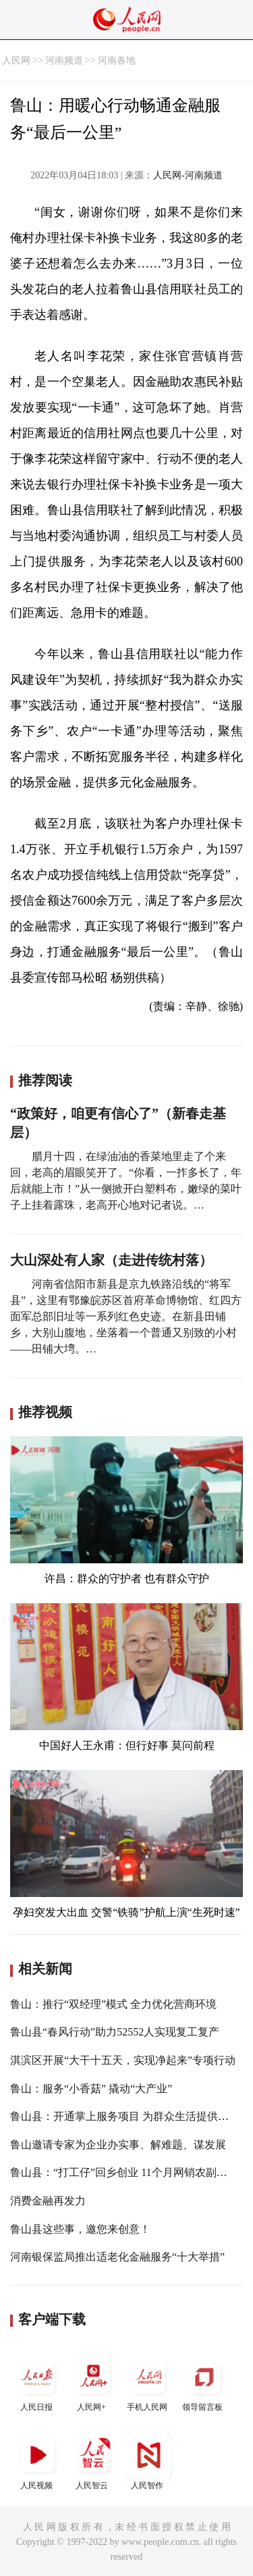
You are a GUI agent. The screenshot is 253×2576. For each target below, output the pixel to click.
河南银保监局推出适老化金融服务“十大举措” (117, 2257)
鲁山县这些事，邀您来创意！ (80, 2229)
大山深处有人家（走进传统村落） (111, 1260)
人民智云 (93, 2460)
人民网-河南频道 (188, 175)
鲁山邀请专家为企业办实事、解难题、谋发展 (118, 2144)
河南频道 (64, 60)
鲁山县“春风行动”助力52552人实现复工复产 (114, 2032)
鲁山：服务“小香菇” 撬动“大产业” (91, 2088)
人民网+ (93, 2382)
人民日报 (37, 2382)
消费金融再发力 (48, 2200)
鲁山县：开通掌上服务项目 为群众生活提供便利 (125, 2116)
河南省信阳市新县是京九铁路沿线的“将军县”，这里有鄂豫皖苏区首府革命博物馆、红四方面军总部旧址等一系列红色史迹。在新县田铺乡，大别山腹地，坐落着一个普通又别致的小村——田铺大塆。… (126, 1316)
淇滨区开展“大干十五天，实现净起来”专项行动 (122, 2060)
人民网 (16, 60)
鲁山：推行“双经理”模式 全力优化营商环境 (113, 2004)
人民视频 (37, 2460)
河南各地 (117, 60)
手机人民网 (148, 2382)
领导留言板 (203, 2382)
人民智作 (148, 2460)
